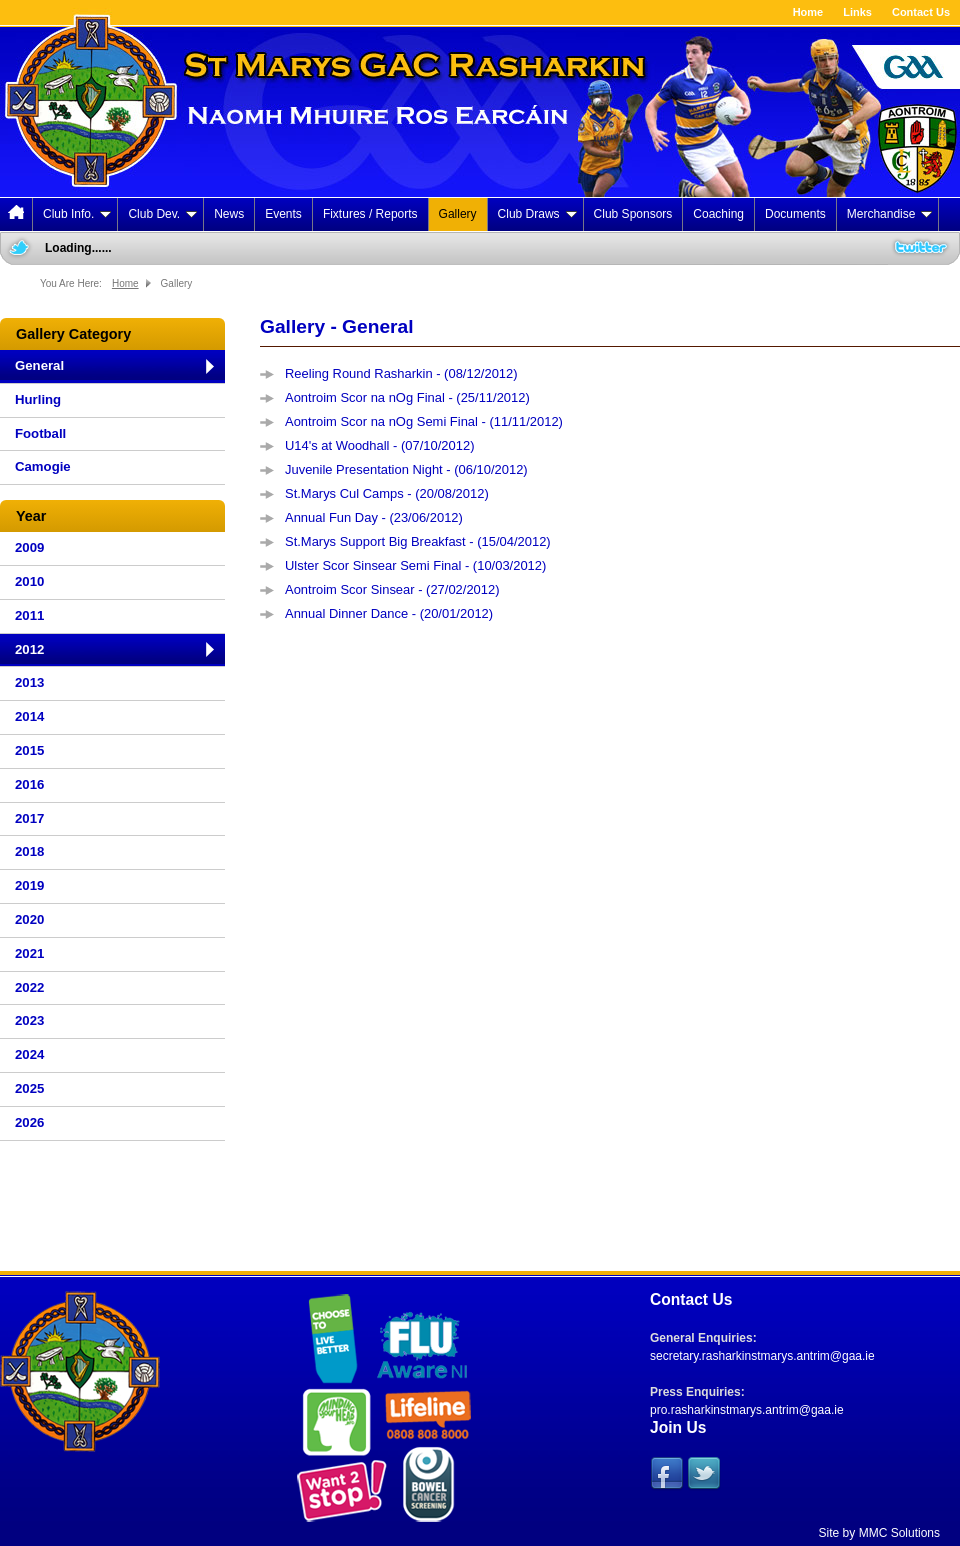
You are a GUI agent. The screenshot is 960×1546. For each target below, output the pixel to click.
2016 (29, 784)
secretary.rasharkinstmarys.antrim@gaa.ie (762, 1356)
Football (40, 433)
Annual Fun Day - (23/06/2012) (374, 517)
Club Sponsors (633, 214)
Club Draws (537, 214)
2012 (29, 649)
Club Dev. (162, 214)
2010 (29, 581)
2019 (29, 885)
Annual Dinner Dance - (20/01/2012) (389, 613)
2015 (29, 750)
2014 (29, 716)
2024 (29, 1054)
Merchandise (890, 214)
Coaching (718, 214)
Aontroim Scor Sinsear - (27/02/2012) (392, 589)
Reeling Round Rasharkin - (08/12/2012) (401, 373)
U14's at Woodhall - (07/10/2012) (379, 445)
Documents (795, 214)
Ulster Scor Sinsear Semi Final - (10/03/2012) (415, 565)
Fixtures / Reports (370, 214)
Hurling (38, 399)
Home (808, 12)
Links (857, 12)
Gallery (458, 214)
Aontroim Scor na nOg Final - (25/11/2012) (407, 397)
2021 (29, 953)
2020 (29, 919)
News (229, 214)
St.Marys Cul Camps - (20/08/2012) (387, 493)
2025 (29, 1088)
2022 (29, 987)
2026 (29, 1122)
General (39, 365)
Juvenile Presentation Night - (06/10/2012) (406, 469)
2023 (29, 1020)
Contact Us (921, 12)
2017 (29, 818)
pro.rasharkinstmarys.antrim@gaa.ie (747, 1410)
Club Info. (77, 214)
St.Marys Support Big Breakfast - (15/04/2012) (418, 541)
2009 (29, 547)
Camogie (43, 466)
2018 (29, 851)
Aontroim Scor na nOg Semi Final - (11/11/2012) (424, 421)
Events (283, 214)
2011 (29, 615)
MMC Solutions (899, 1533)
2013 (29, 682)
